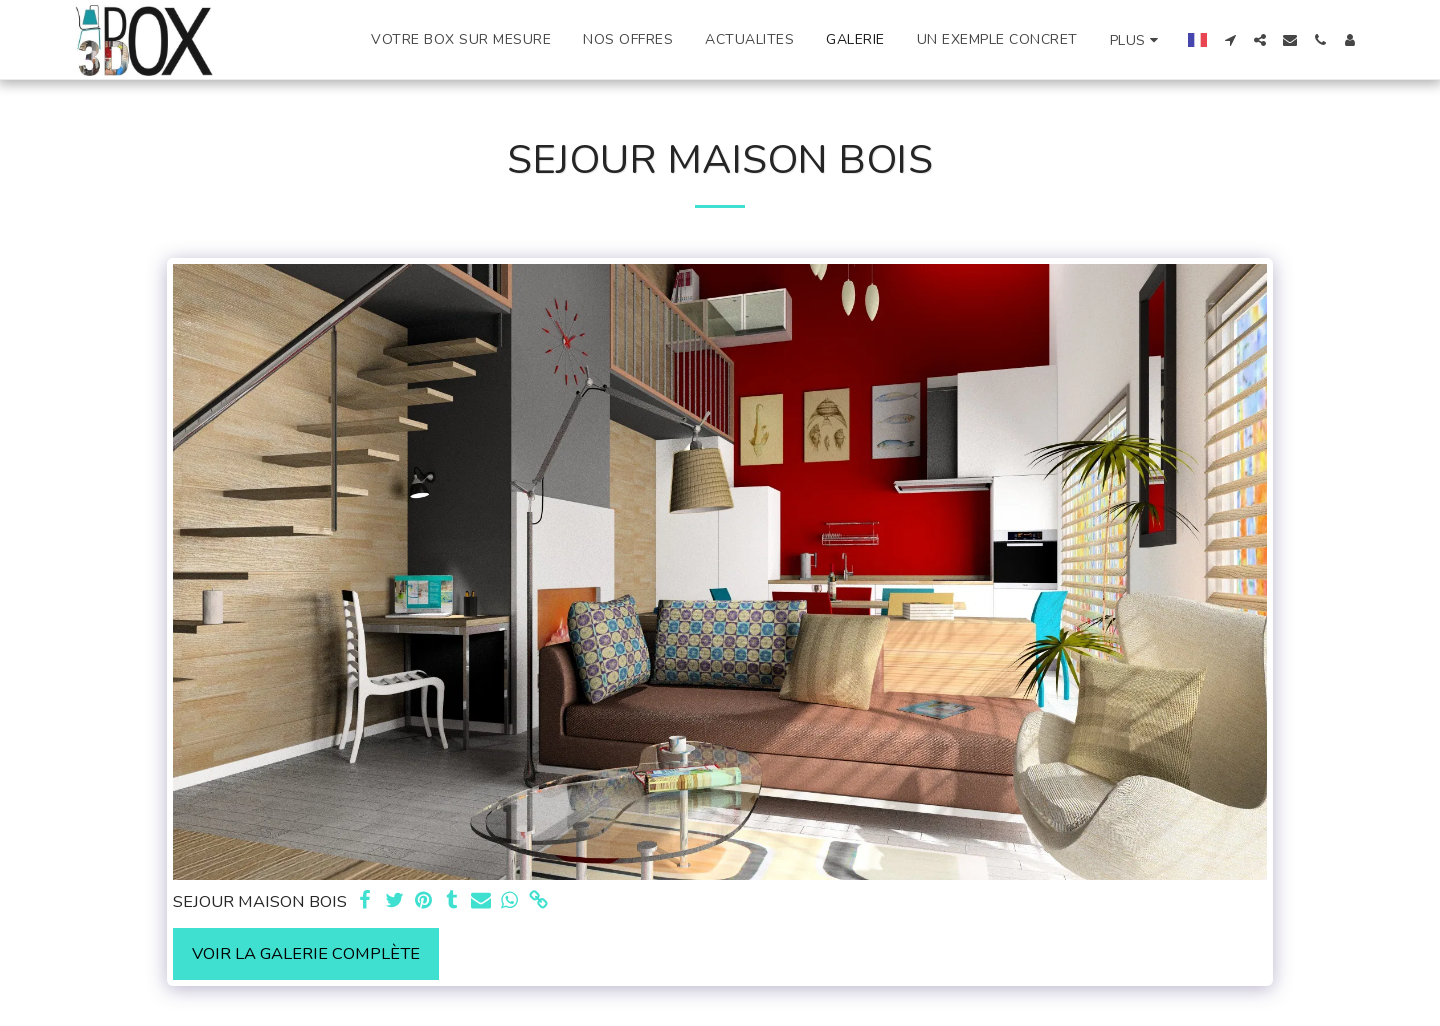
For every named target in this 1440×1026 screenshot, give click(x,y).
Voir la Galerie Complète (306, 953)
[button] (1230, 40)
